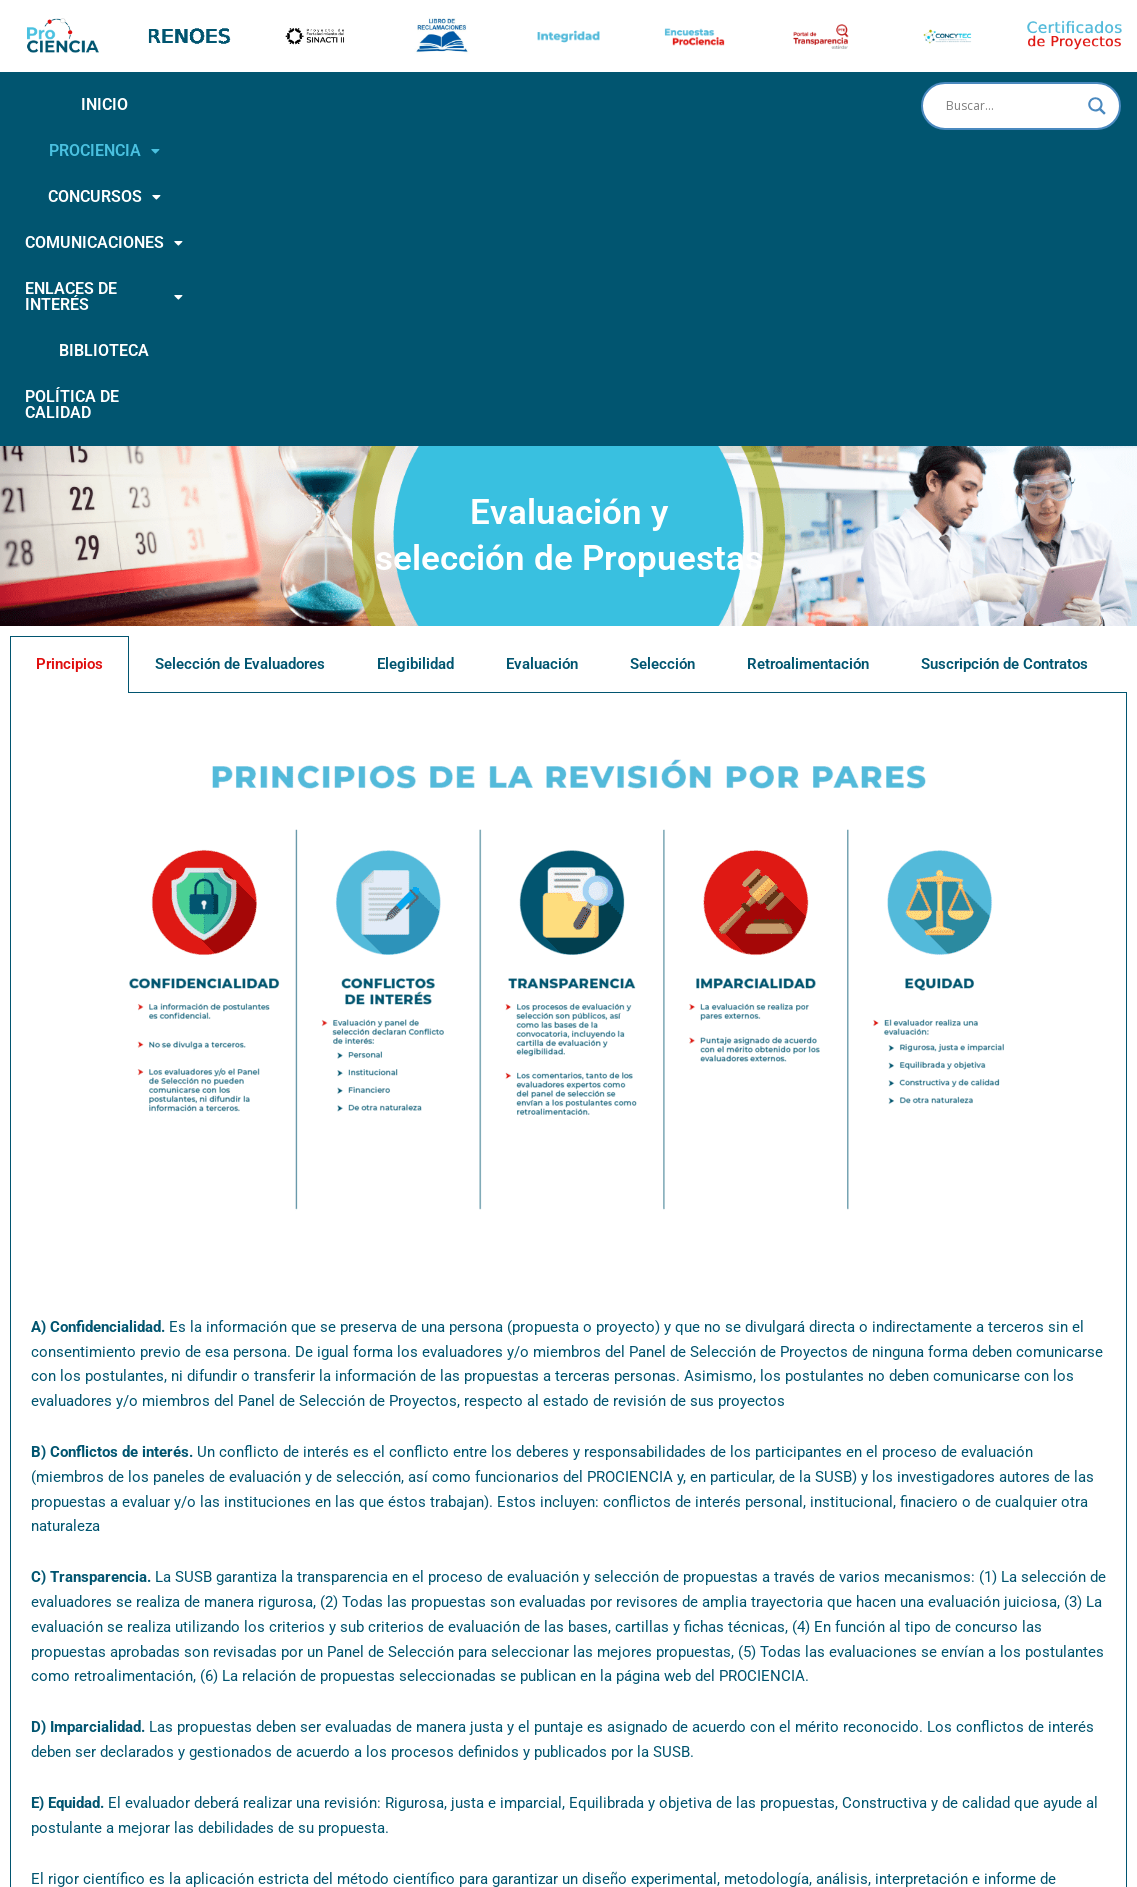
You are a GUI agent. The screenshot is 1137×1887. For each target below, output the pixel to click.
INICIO (54, 104)
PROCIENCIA (163, 104)
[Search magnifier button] (1097, 106)
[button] (163, 105)
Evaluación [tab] (542, 402)
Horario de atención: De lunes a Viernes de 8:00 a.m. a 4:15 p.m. (569, 1838)
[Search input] (1012, 106)
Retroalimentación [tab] (808, 402)
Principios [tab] (69, 402)
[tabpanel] (568, 1066)
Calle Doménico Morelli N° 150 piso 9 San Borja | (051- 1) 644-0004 (490, 1814)
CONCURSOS (305, 104)
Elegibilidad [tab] (415, 402)
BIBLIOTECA (834, 104)
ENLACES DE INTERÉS (669, 104)
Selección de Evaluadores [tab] (240, 402)
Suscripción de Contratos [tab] (1004, 402)
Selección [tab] (662, 402)
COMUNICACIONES (471, 104)
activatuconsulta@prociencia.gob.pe (846, 1814)
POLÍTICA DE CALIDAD (455, 150)
